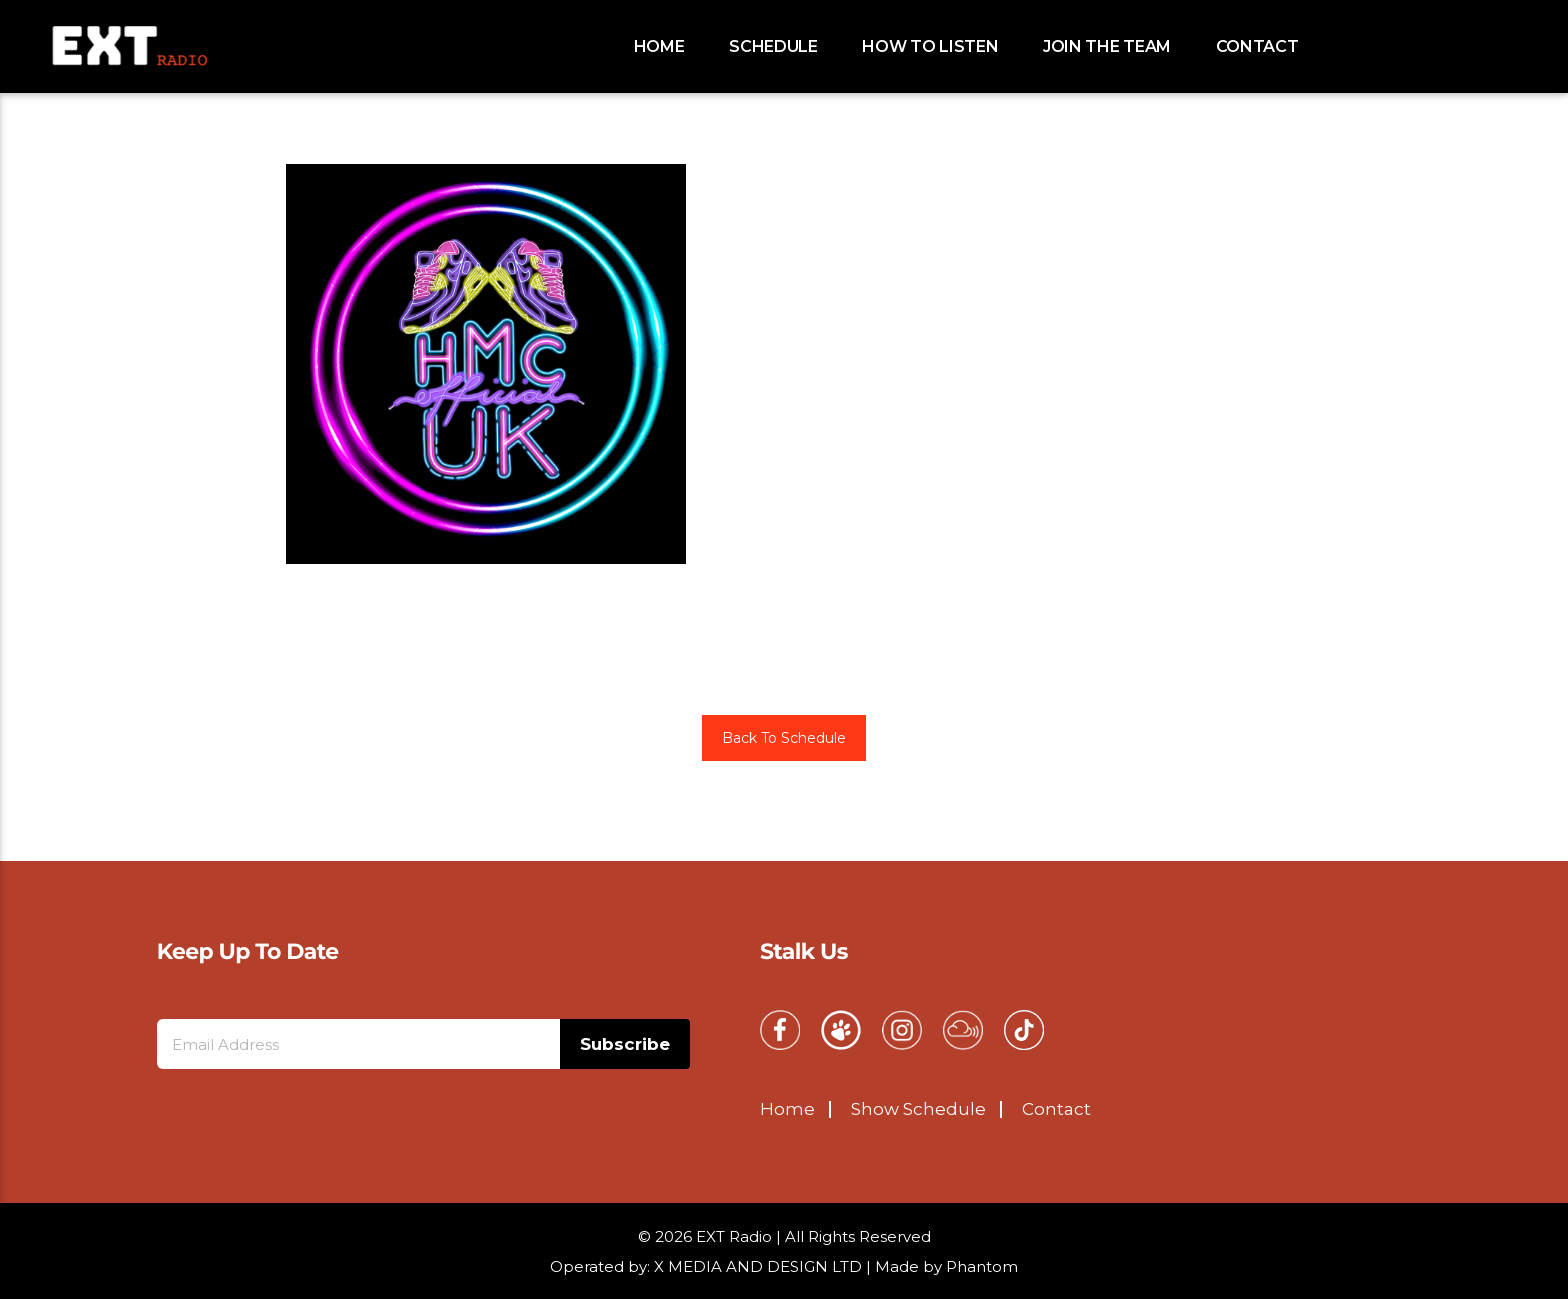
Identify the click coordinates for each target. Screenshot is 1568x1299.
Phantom (982, 1266)
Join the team (1107, 46)
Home (659, 46)
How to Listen (930, 46)
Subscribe (625, 1044)
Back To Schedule (784, 738)
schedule (773, 46)
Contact (1257, 46)
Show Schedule (918, 1109)
